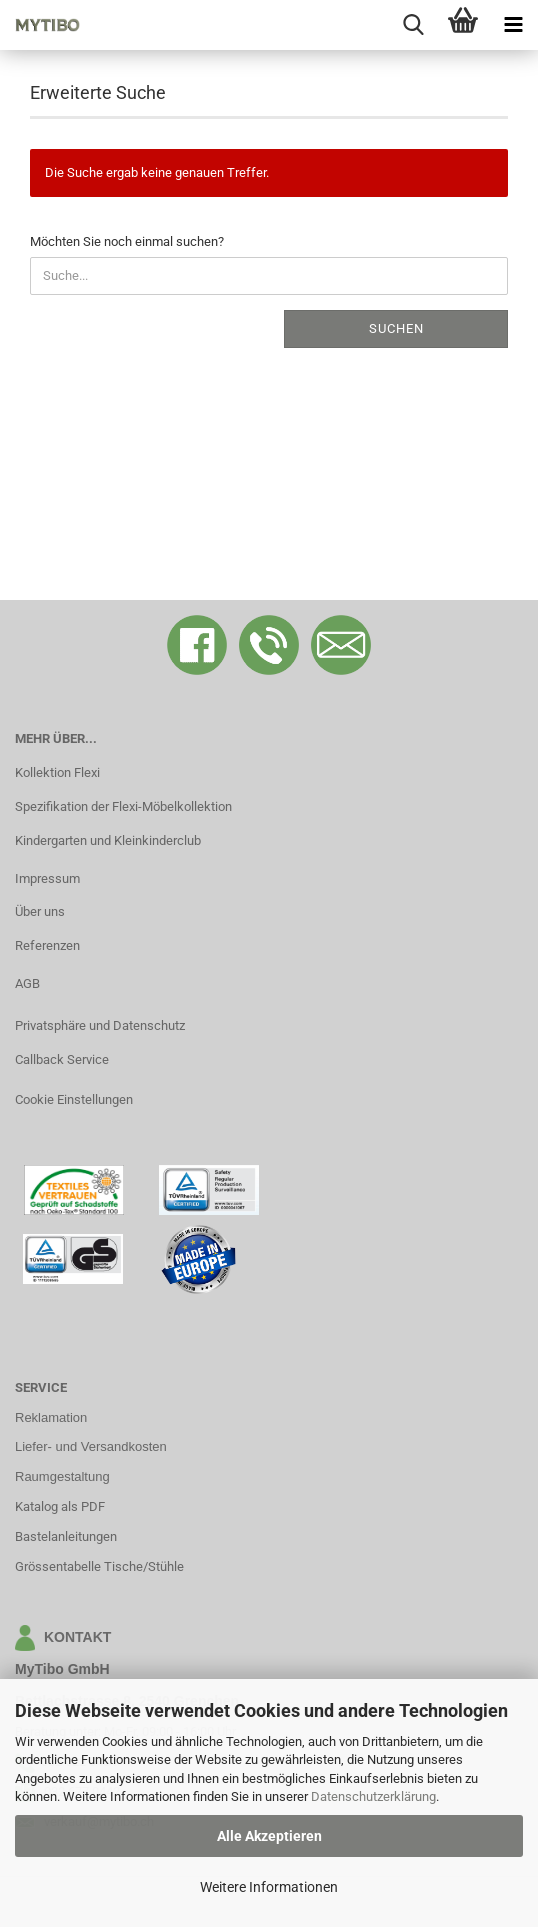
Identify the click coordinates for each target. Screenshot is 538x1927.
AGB (27, 983)
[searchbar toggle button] (413, 25)
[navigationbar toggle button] (513, 25)
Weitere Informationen (269, 1887)
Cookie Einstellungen (74, 1099)
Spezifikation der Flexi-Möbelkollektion (123, 806)
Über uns (40, 911)
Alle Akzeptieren (269, 1836)
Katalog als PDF (60, 1506)
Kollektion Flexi (57, 772)
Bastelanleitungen (66, 1536)
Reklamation (51, 1417)
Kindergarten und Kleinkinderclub (108, 840)
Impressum (47, 878)
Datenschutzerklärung (373, 1796)
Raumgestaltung (62, 1476)
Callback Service (62, 1059)
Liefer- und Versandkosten (91, 1446)
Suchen (396, 328)
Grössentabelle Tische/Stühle (99, 1566)
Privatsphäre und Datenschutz (100, 1025)
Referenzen (47, 945)
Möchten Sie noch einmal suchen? (127, 241)
